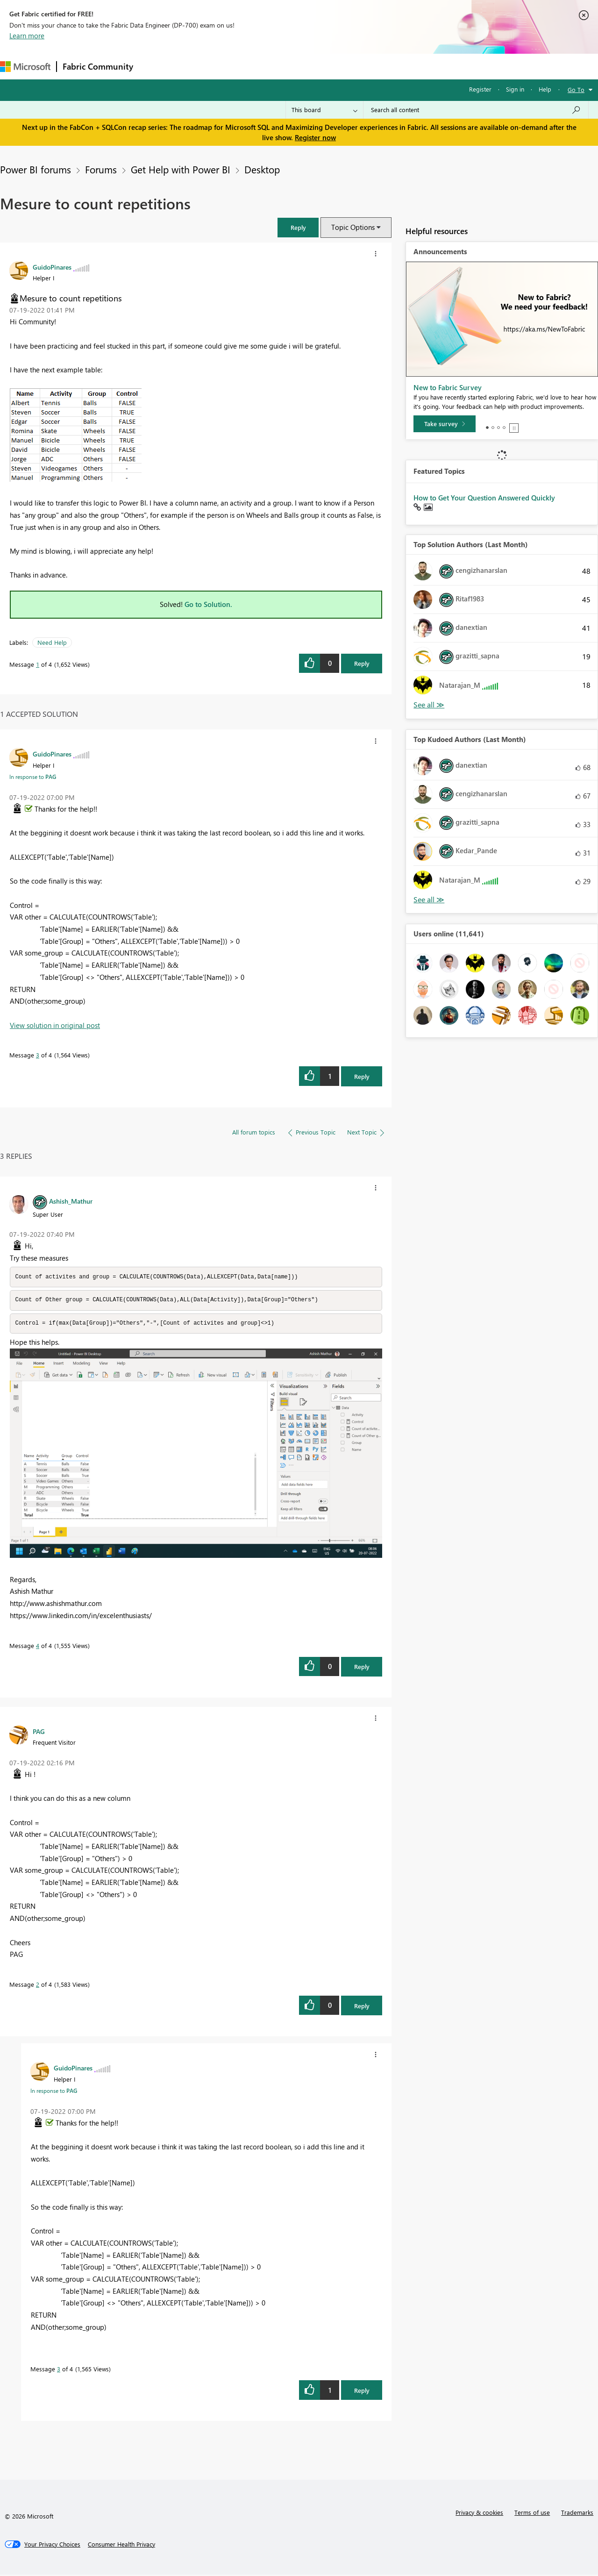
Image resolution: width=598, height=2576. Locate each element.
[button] (298, 227)
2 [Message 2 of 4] (37, 1986)
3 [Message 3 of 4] (37, 1055)
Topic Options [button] (353, 227)
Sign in (515, 89)
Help (545, 89)
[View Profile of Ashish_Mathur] (71, 1201)
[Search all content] (476, 110)
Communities (275, 66)
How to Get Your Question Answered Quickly (484, 497)
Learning (353, 66)
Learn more (26, 35)
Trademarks (577, 2514)
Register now (315, 137)
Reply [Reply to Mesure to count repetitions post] (362, 663)
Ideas (234, 66)
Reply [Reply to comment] (362, 1076)
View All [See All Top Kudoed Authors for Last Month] (428, 899)
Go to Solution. (208, 604)
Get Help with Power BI (180, 169)
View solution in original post (55, 1025)
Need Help (52, 642)
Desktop (262, 169)
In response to (32, 776)
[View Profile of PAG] (39, 1732)
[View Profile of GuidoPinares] (52, 266)
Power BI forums (35, 169)
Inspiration (195, 66)
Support (393, 66)
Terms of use (532, 2514)
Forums (154, 66)
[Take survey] (444, 423)
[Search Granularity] (324, 110)
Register (480, 89)
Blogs (317, 66)
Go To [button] (576, 89)
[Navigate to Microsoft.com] (25, 66)
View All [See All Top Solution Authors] (428, 704)
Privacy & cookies (479, 2514)
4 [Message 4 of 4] (37, 1647)
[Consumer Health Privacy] (121, 2545)
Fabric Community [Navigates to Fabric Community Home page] (98, 66)
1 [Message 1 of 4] (37, 664)
